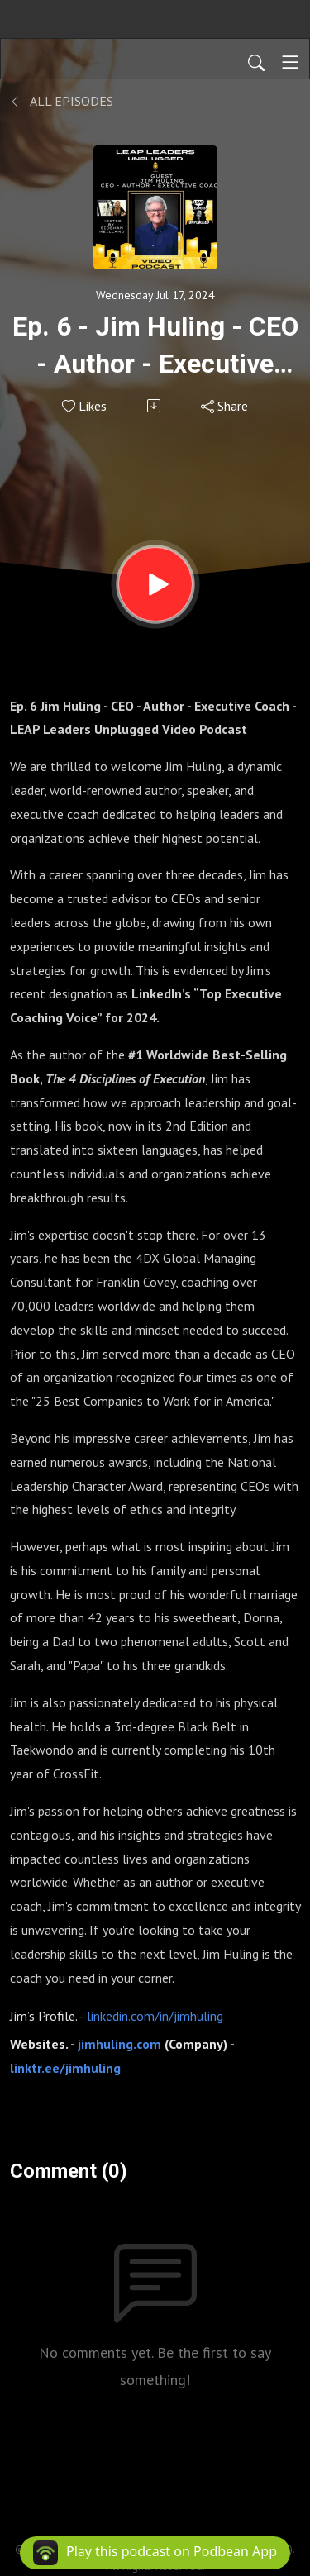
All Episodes (61, 101)
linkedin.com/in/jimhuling (155, 2015)
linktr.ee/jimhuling (67, 2067)
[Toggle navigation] (290, 62)
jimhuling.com (121, 2044)
